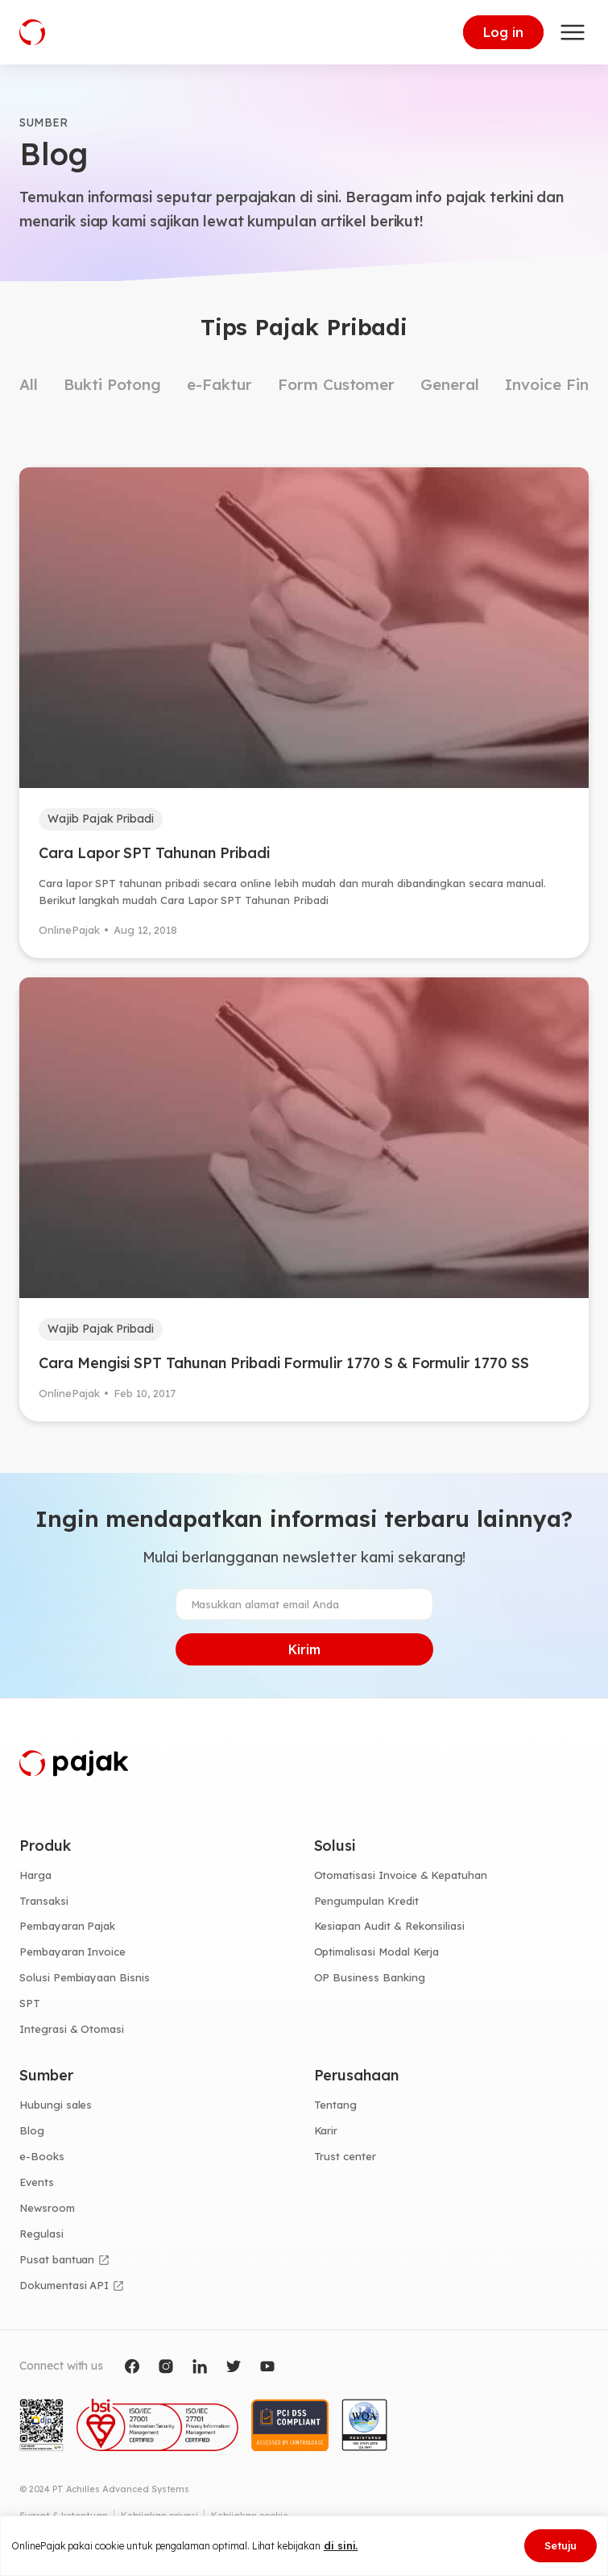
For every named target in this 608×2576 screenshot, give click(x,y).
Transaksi (43, 1900)
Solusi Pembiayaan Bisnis (84, 1977)
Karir (326, 2130)
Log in (503, 32)
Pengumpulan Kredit (366, 1900)
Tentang (336, 2104)
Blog (31, 2130)
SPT (29, 2003)
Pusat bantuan (56, 2259)
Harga (35, 1875)
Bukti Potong (112, 384)
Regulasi (41, 2233)
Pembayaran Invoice (72, 1951)
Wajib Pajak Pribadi (101, 818)
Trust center (345, 2156)
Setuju (560, 2545)
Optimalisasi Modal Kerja (377, 1951)
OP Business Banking (369, 1977)
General (449, 384)
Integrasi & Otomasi (71, 2028)
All (28, 384)
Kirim (304, 1649)
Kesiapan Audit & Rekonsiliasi (389, 1925)
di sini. (341, 2545)
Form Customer (336, 384)
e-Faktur (219, 384)
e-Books (41, 2156)
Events (36, 2182)
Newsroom (47, 2207)
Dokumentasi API (64, 2285)
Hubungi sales (55, 2104)
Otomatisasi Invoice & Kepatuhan (401, 1875)
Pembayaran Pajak (67, 1925)
